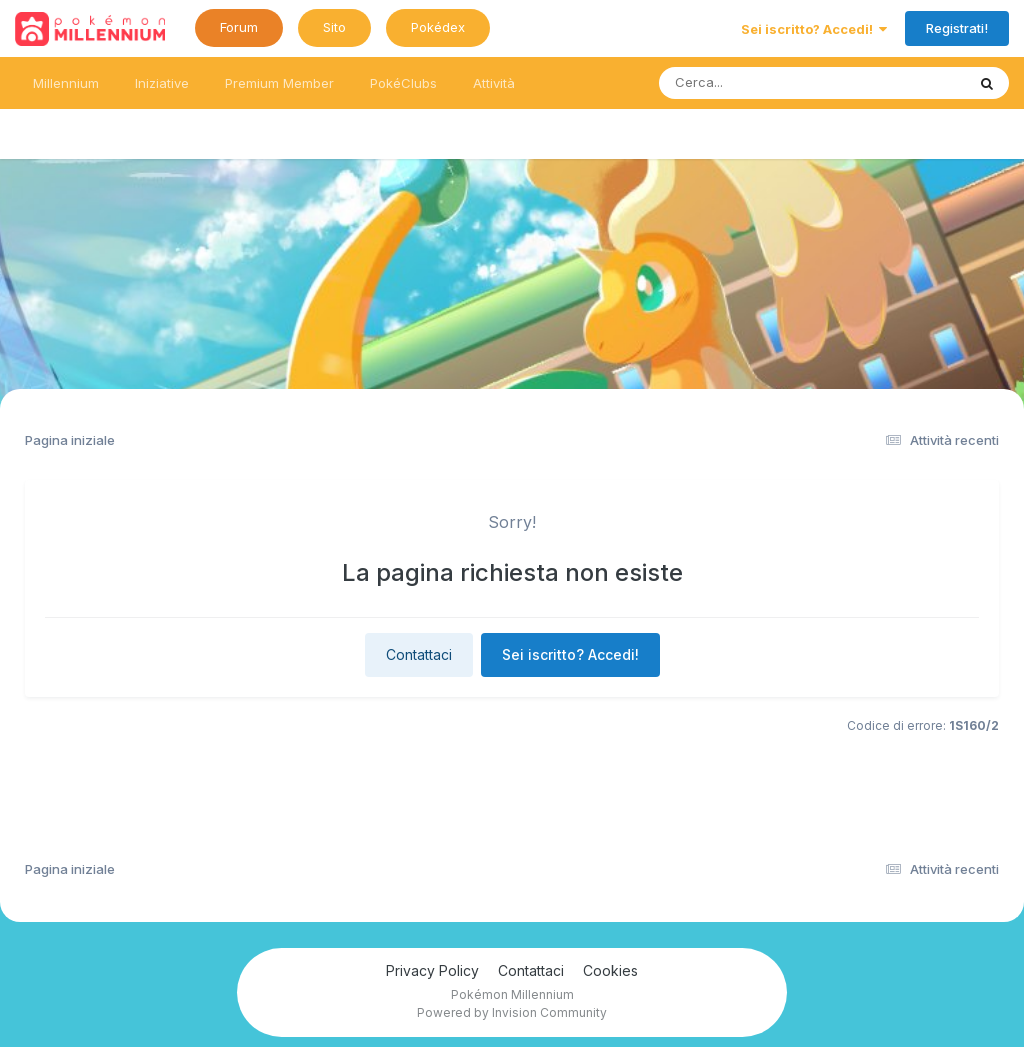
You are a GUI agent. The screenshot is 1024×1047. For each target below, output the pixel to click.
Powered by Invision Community (512, 1012)
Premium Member (279, 83)
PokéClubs (403, 83)
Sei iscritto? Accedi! (814, 29)
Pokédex (438, 27)
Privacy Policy (432, 970)
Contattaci (419, 654)
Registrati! (957, 28)
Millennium (66, 83)
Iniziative (162, 83)
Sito (334, 27)
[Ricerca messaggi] (765, 83)
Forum (239, 27)
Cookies (610, 970)
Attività (494, 83)
